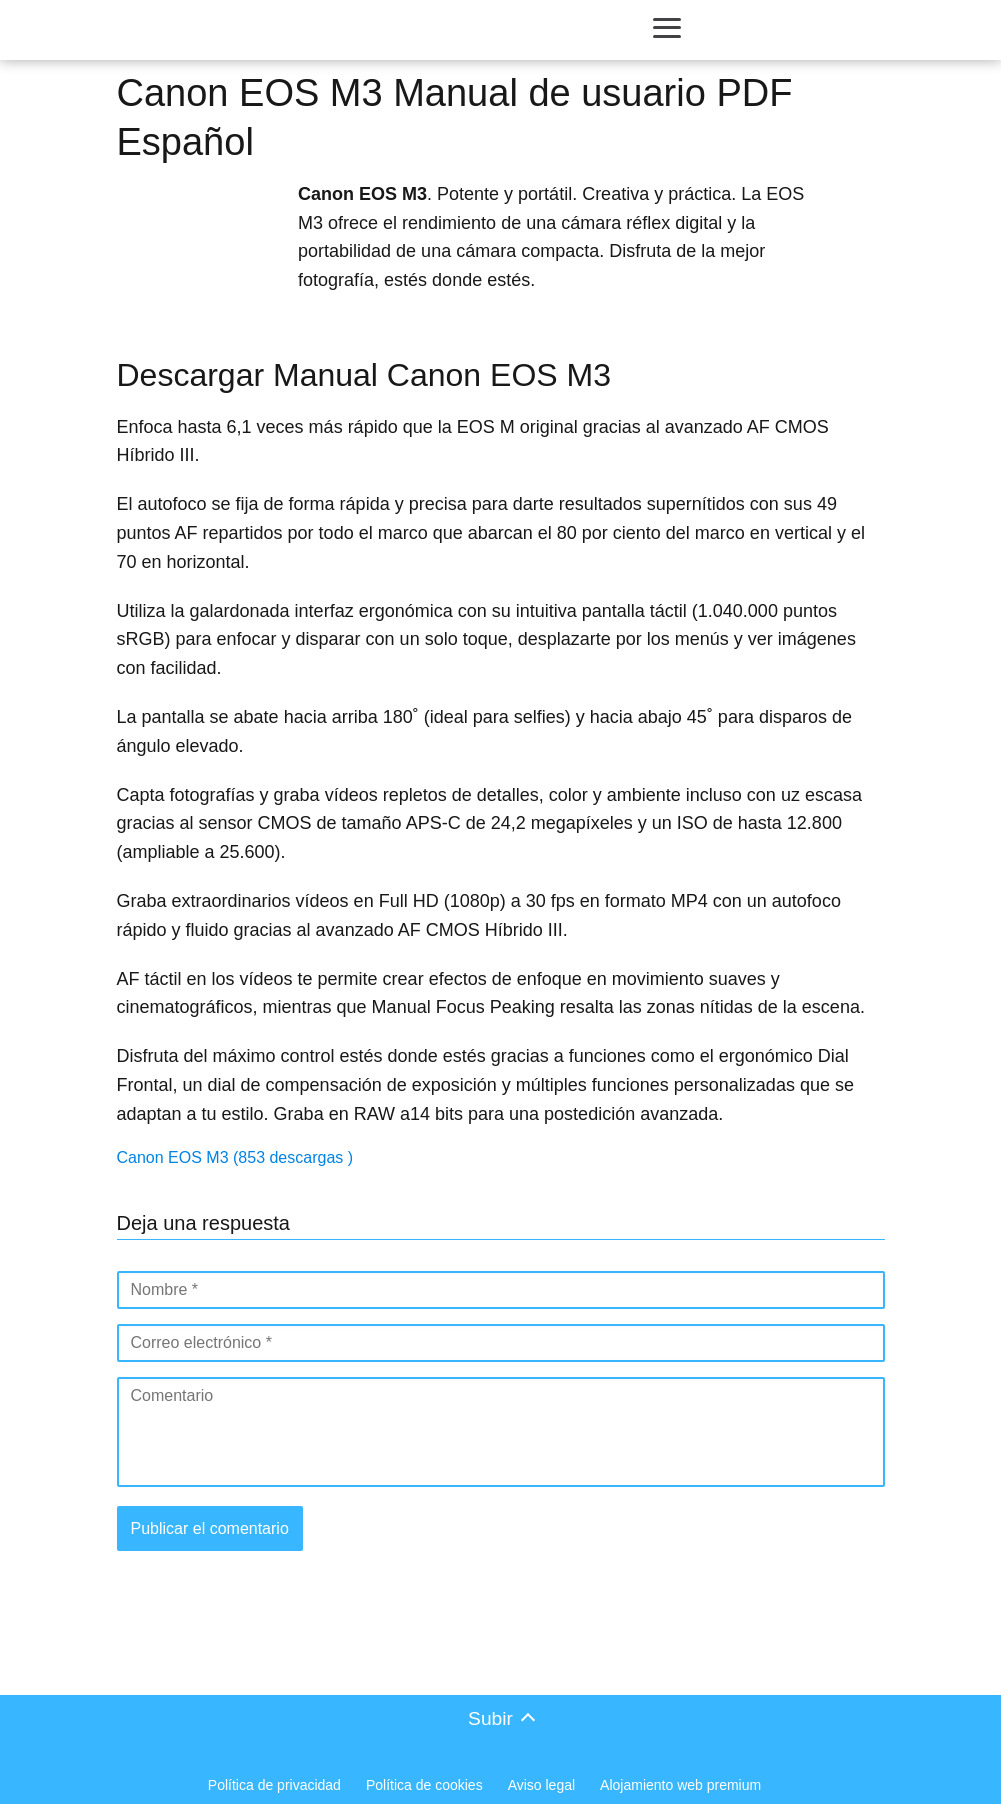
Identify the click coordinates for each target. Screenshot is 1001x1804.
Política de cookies (424, 1785)
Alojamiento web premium (680, 1785)
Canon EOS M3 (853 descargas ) (235, 1157)
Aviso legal (541, 1785)
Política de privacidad (274, 1785)
